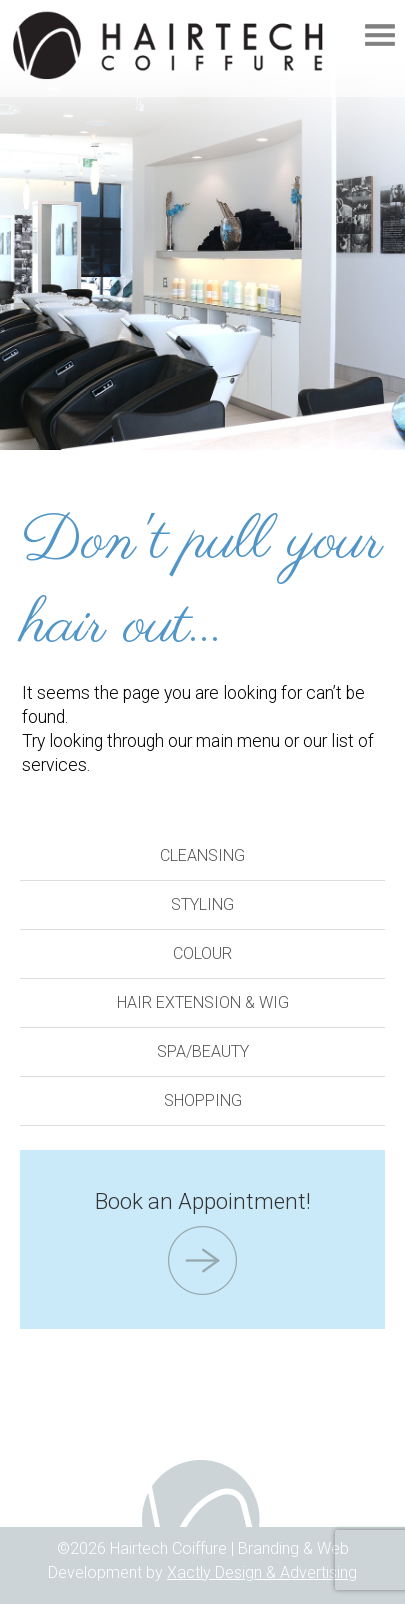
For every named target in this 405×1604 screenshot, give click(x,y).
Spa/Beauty (203, 1051)
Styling (202, 904)
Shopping (203, 1100)
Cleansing (202, 855)
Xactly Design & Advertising (262, 1572)
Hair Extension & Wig (203, 1002)
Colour (202, 953)
